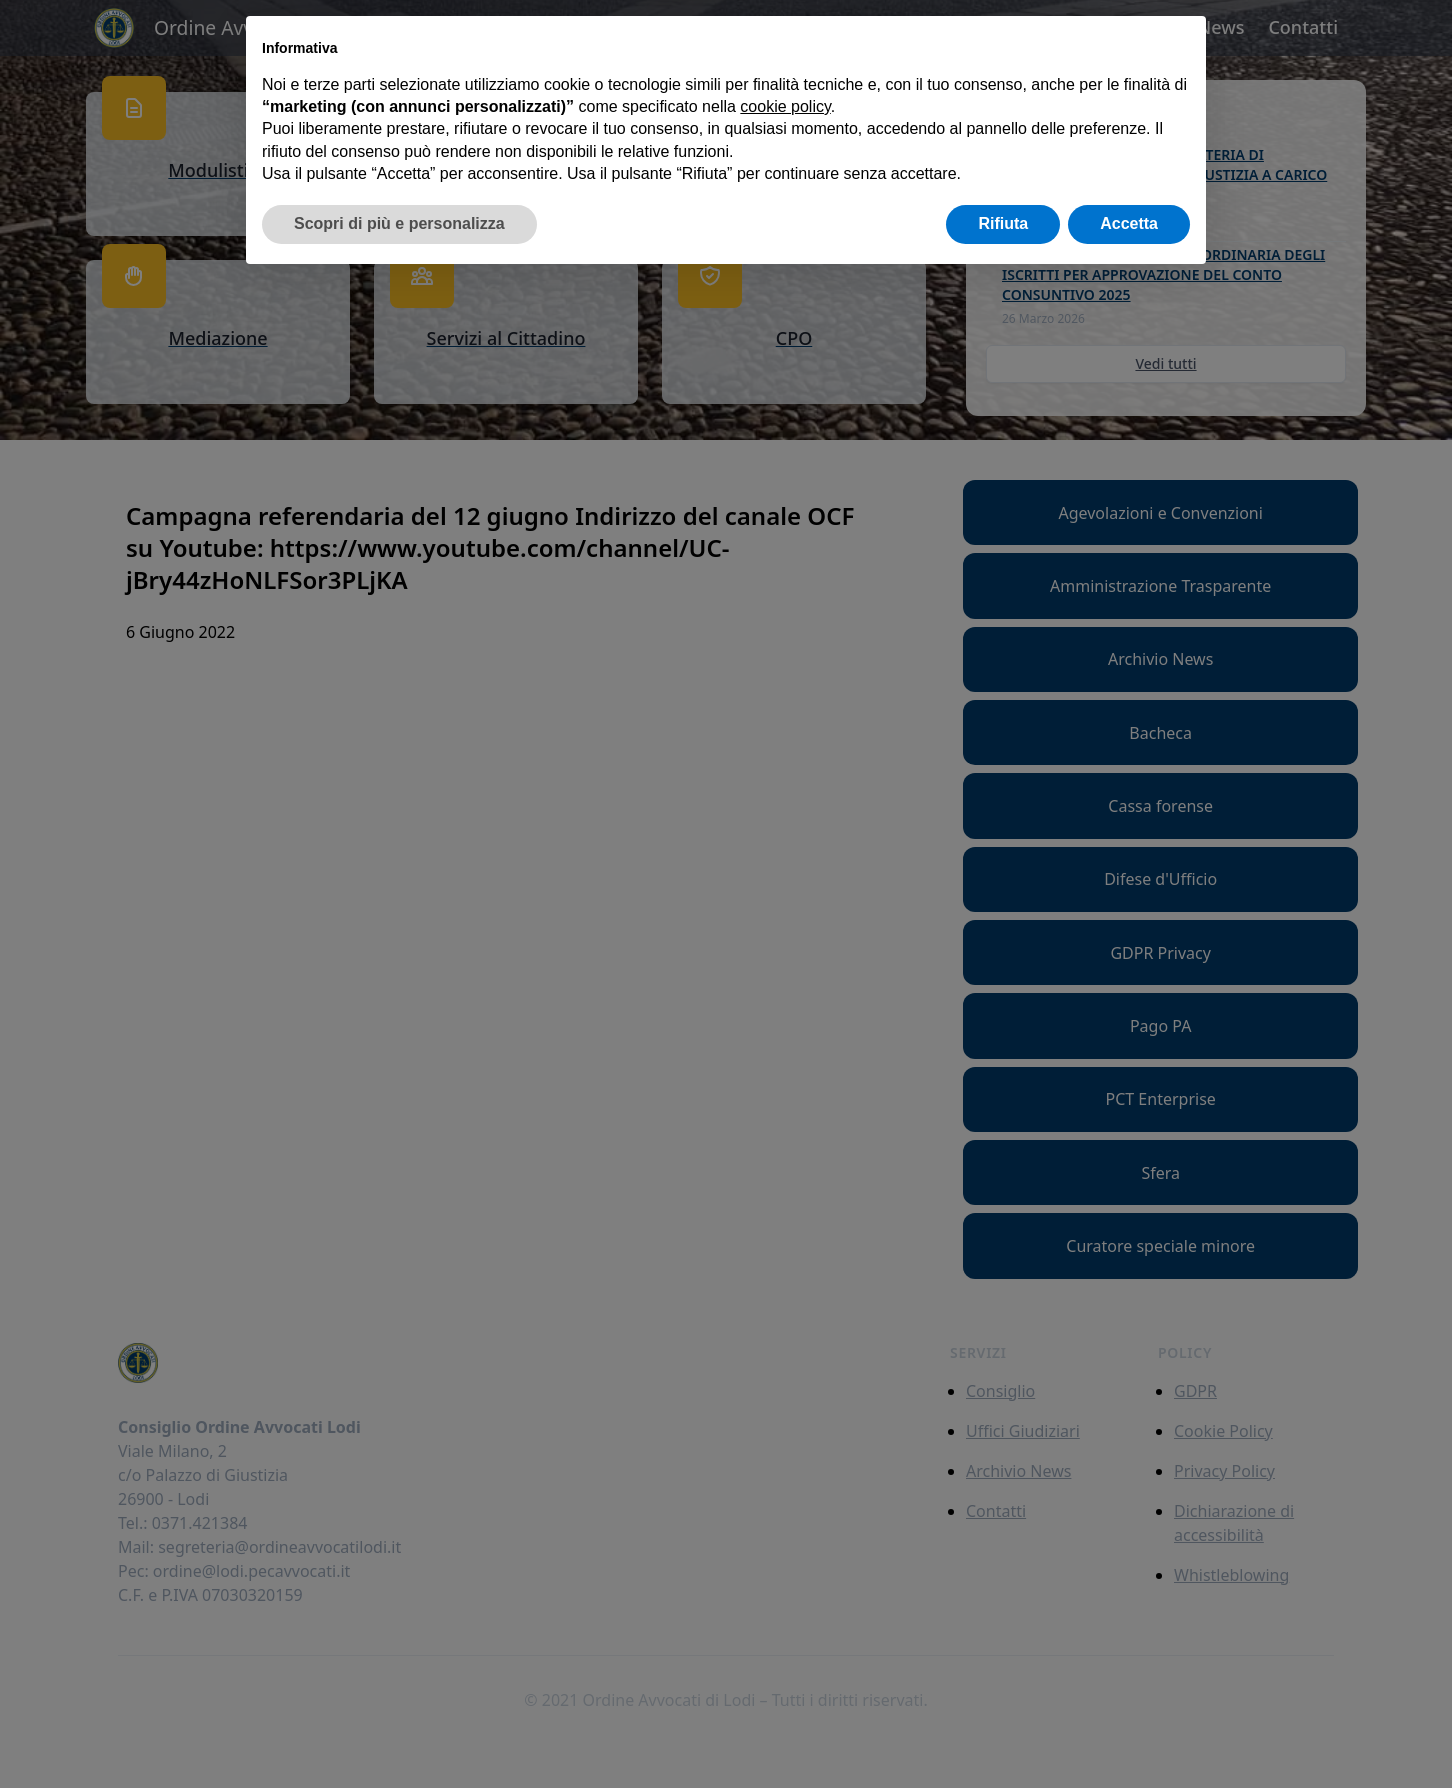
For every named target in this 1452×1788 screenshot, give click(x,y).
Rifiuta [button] (1003, 223)
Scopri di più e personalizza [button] (399, 223)
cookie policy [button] (785, 106)
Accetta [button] (1129, 223)
